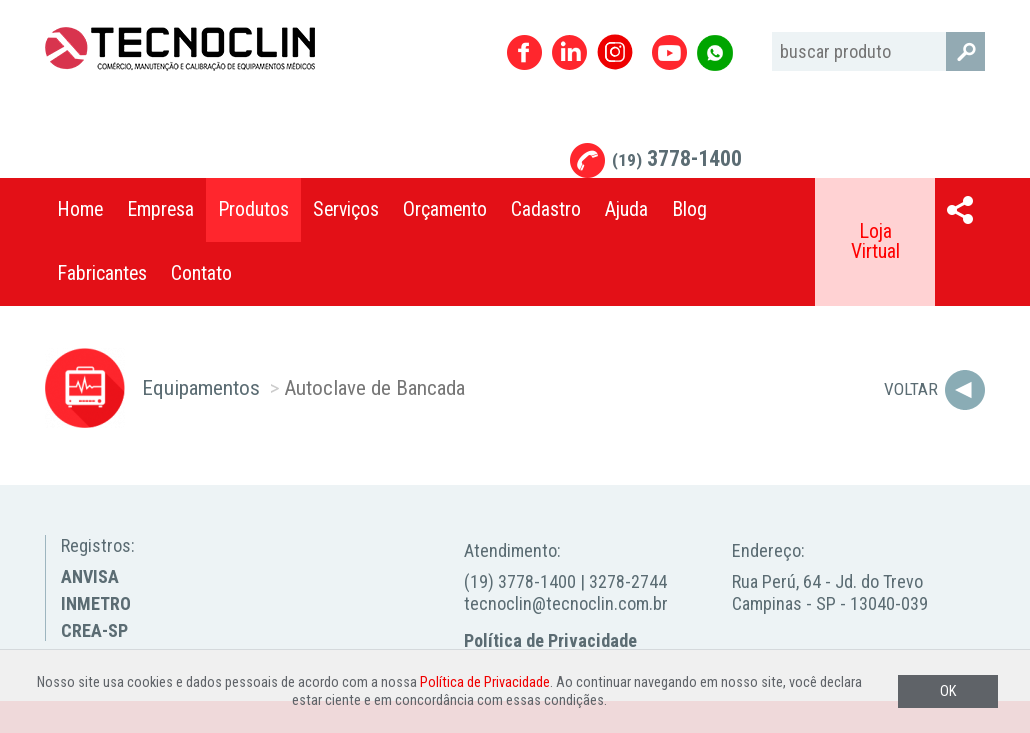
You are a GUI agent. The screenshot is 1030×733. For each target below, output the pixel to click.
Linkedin (569, 52)
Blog (689, 209)
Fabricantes (102, 273)
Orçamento (445, 209)
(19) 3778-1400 (520, 581)
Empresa (160, 209)
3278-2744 (628, 581)
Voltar (911, 389)
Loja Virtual (875, 241)
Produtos (253, 209)
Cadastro (546, 209)
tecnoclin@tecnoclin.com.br (566, 603)
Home (80, 209)
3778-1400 (677, 158)
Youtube (669, 52)
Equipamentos (201, 387)
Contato (201, 273)
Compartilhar (960, 210)
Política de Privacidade (550, 640)
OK (948, 691)
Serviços (346, 209)
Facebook (524, 52)
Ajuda (626, 209)
